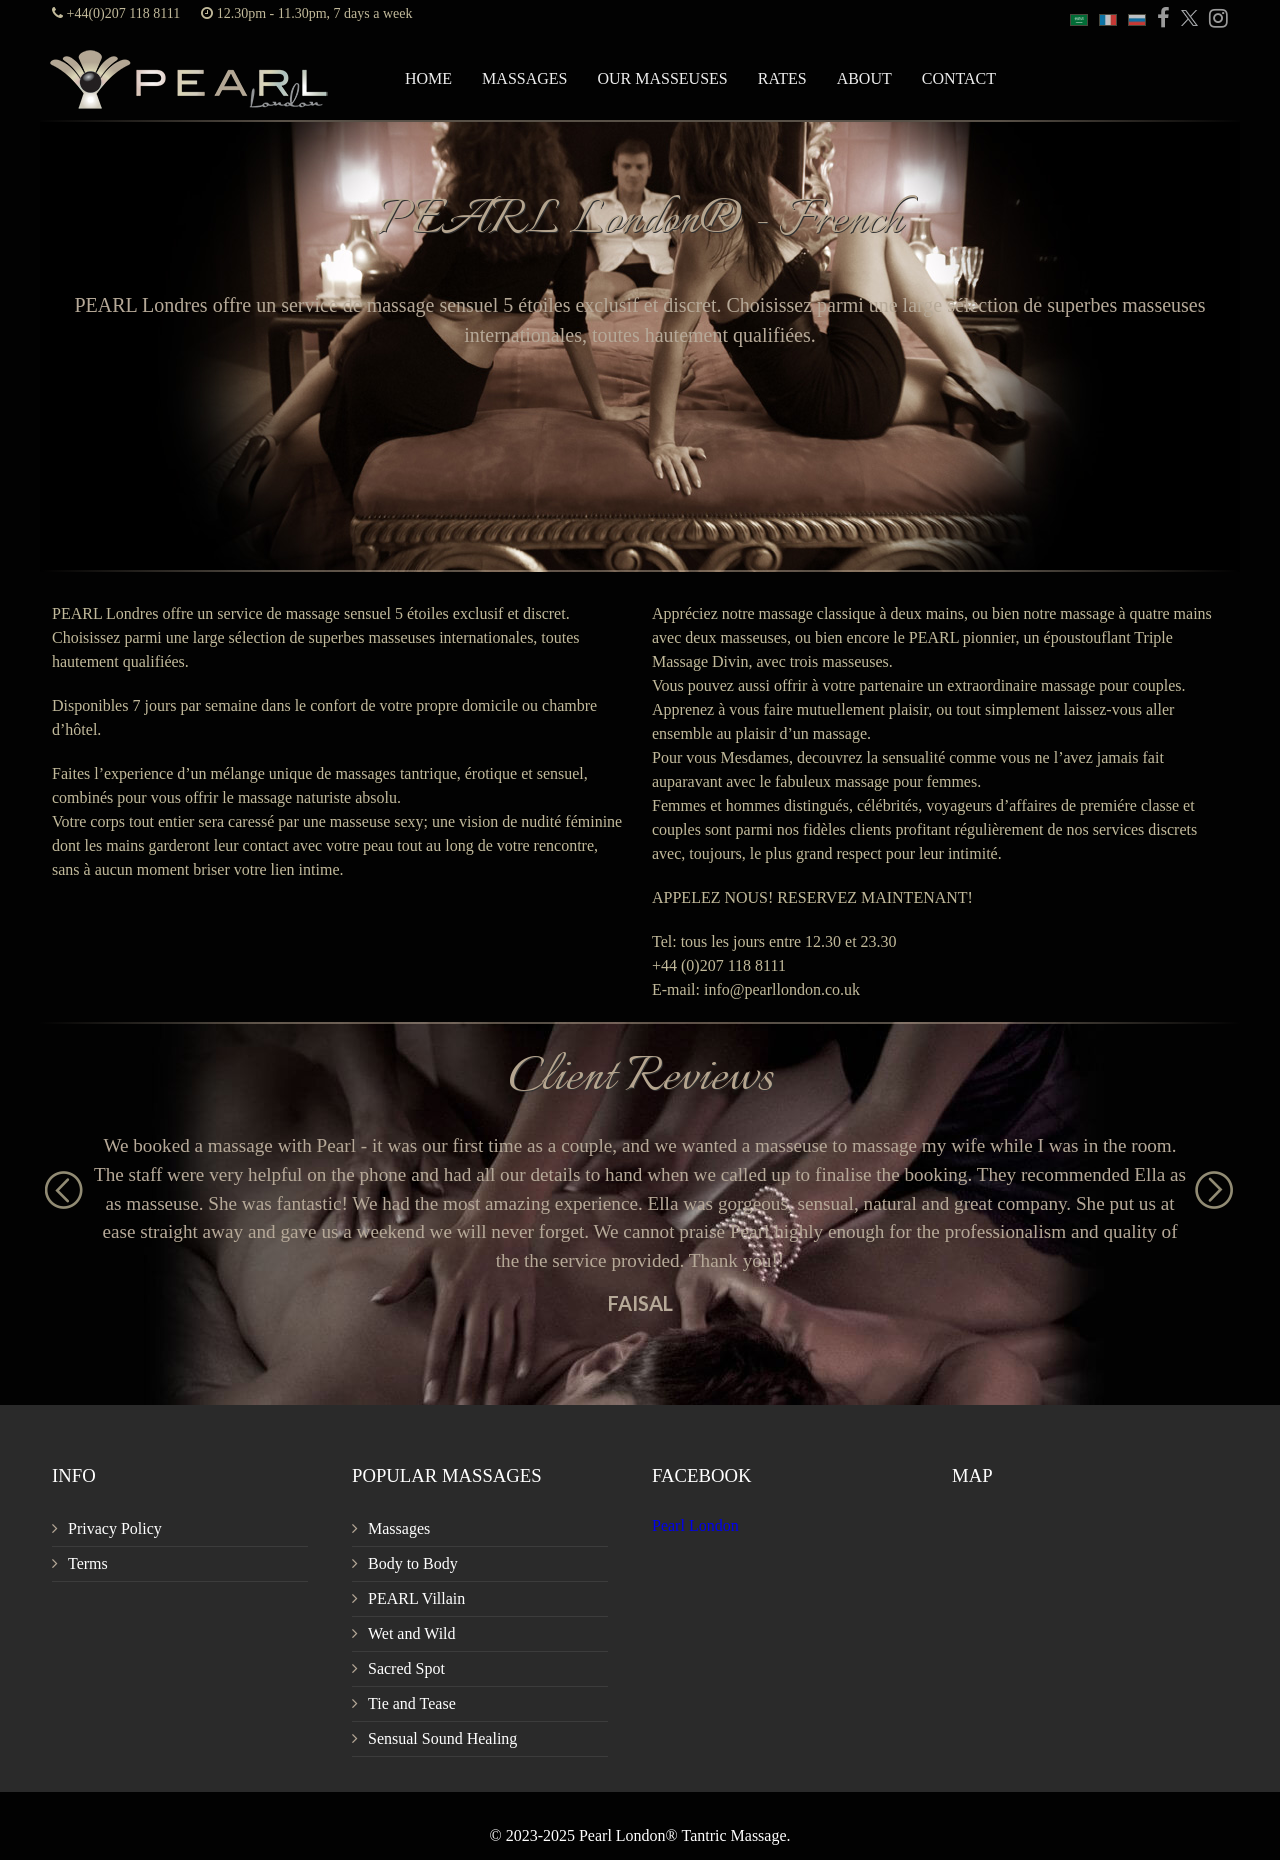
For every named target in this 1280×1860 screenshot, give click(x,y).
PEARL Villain (416, 1598)
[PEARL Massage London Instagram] (1215, 19)
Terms (88, 1563)
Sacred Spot (406, 1668)
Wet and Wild (412, 1633)
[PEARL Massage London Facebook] (1160, 19)
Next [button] (1205, 1181)
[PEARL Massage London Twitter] (1186, 19)
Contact (959, 78)
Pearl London (695, 1525)
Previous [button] (55, 1181)
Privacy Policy (115, 1528)
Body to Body (413, 1563)
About (864, 78)
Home (428, 78)
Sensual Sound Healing (442, 1738)
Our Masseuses (662, 78)
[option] (640, 1223)
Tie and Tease (412, 1703)
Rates (782, 78)
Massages (524, 78)
